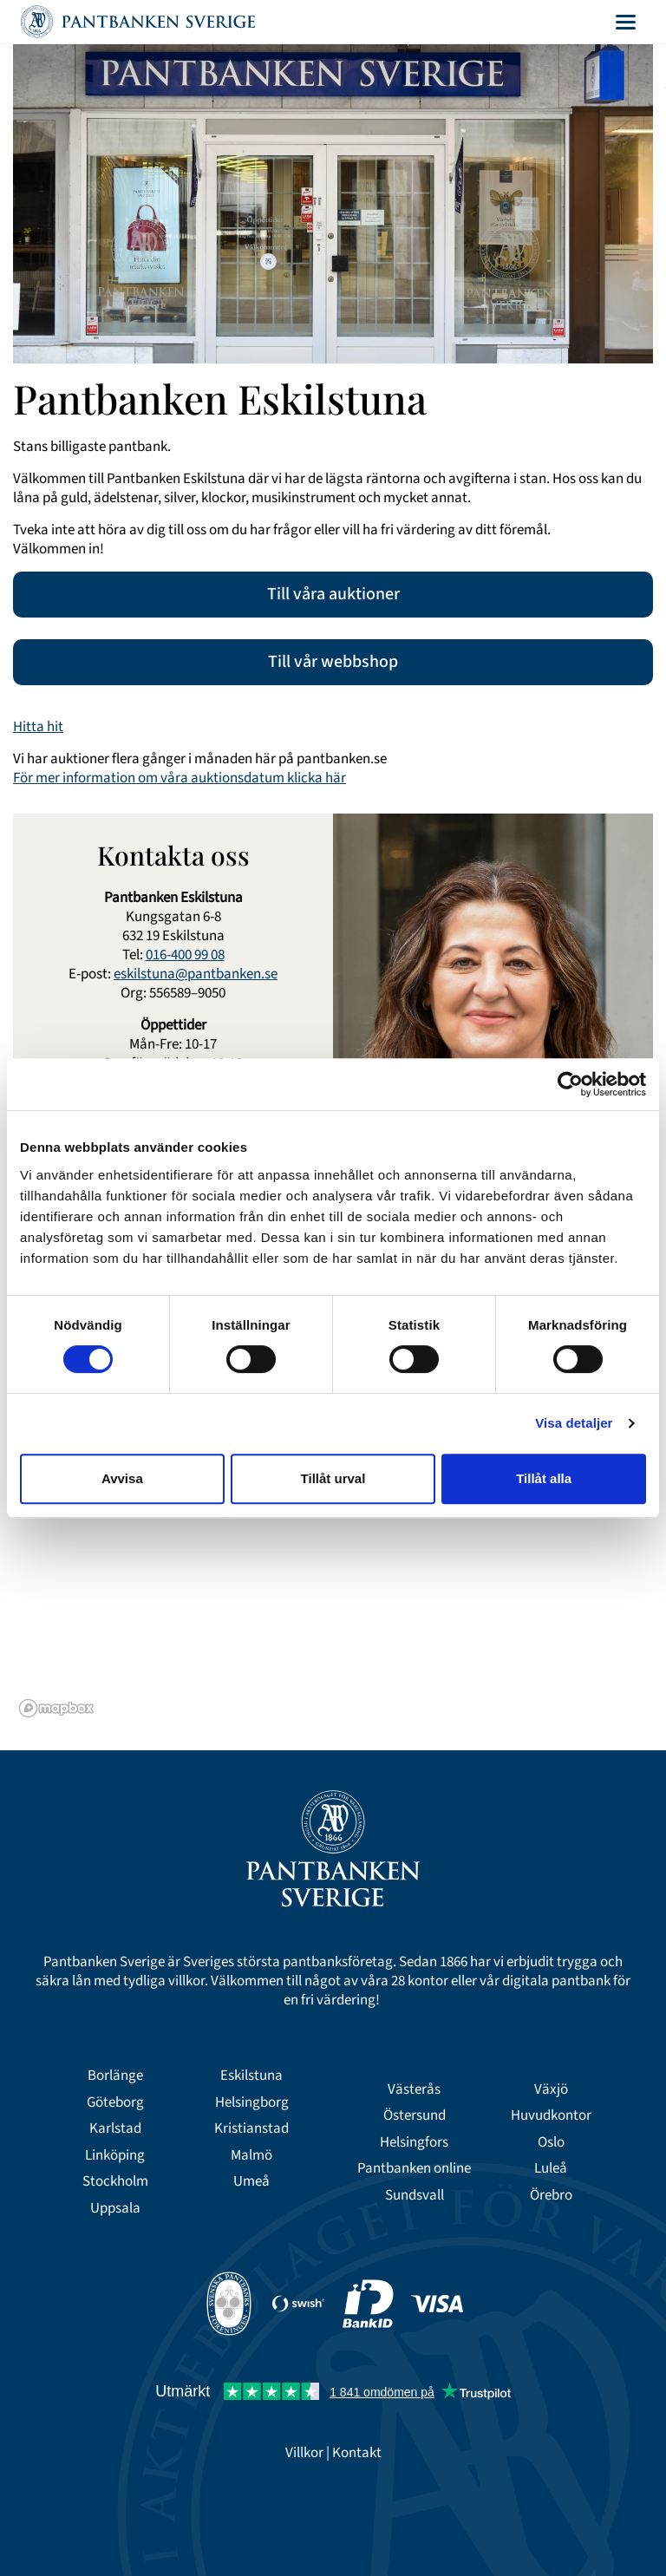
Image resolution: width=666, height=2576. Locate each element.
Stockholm (115, 2181)
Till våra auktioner (333, 594)
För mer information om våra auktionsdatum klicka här (179, 778)
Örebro (551, 2195)
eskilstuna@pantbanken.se (196, 974)
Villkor (304, 2452)
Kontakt (357, 2452)
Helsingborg (252, 2102)
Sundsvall (414, 2195)
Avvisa (122, 1478)
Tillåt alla (543, 1478)
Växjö (551, 2089)
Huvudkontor (551, 2115)
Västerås (414, 2089)
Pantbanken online (414, 2168)
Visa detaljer (573, 1422)
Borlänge (115, 2075)
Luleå (550, 2168)
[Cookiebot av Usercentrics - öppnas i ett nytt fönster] (570, 1084)
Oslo (551, 2142)
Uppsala (115, 2208)
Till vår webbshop (333, 662)
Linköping (115, 2155)
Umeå (251, 2181)
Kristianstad (251, 2128)
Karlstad (115, 2128)
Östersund (414, 2115)
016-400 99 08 (185, 955)
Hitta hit (38, 726)
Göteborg (115, 2102)
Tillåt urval (333, 1478)
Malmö (251, 2155)
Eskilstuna (251, 2075)
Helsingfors (414, 2142)
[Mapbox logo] (56, 1708)
